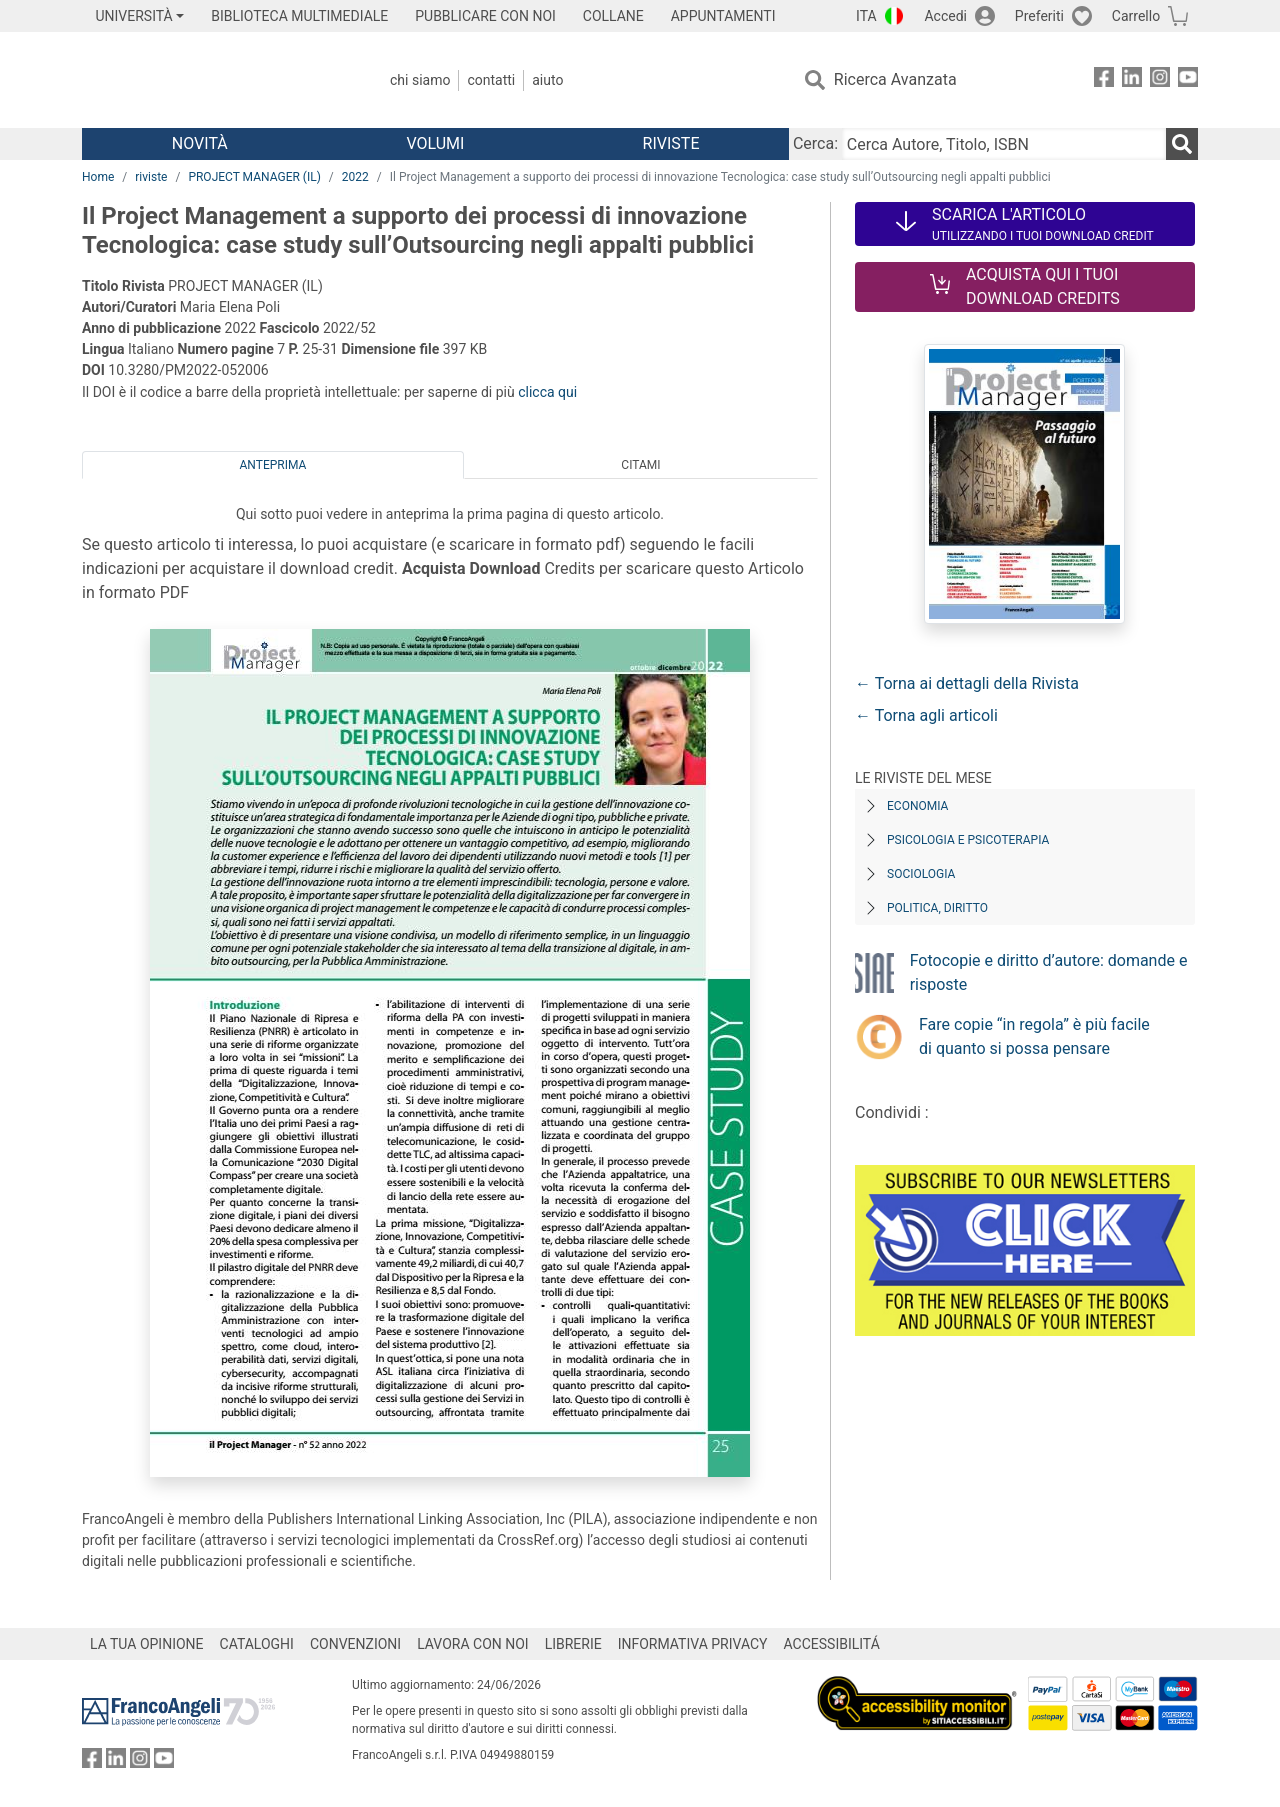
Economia (917, 806)
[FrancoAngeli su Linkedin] (1132, 80)
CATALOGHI (257, 1644)
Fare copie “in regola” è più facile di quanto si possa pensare (1034, 1036)
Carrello (1136, 16)
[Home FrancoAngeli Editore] (214, 80)
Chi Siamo (420, 80)
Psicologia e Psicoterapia (968, 840)
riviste (151, 177)
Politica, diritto (937, 908)
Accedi (945, 16)
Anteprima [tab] (273, 465)
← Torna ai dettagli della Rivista (967, 683)
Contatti (491, 80)
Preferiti (1039, 16)
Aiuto (547, 80)
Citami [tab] (640, 465)
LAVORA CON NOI (473, 1644)
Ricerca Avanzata (895, 79)
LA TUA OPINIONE (147, 1644)
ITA (866, 16)
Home (98, 177)
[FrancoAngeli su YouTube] (1188, 80)
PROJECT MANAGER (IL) (254, 177)
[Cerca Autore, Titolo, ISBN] (1004, 144)
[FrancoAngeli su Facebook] (1104, 80)
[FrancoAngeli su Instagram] (1160, 80)
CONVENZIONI (355, 1644)
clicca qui (547, 392)
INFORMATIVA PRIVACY (693, 1644)
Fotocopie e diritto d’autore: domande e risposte (1049, 972)
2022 (355, 177)
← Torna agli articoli (926, 715)
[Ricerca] (1182, 144)
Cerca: (815, 143)
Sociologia (921, 874)
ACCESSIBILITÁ (832, 1644)
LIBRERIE (573, 1644)
